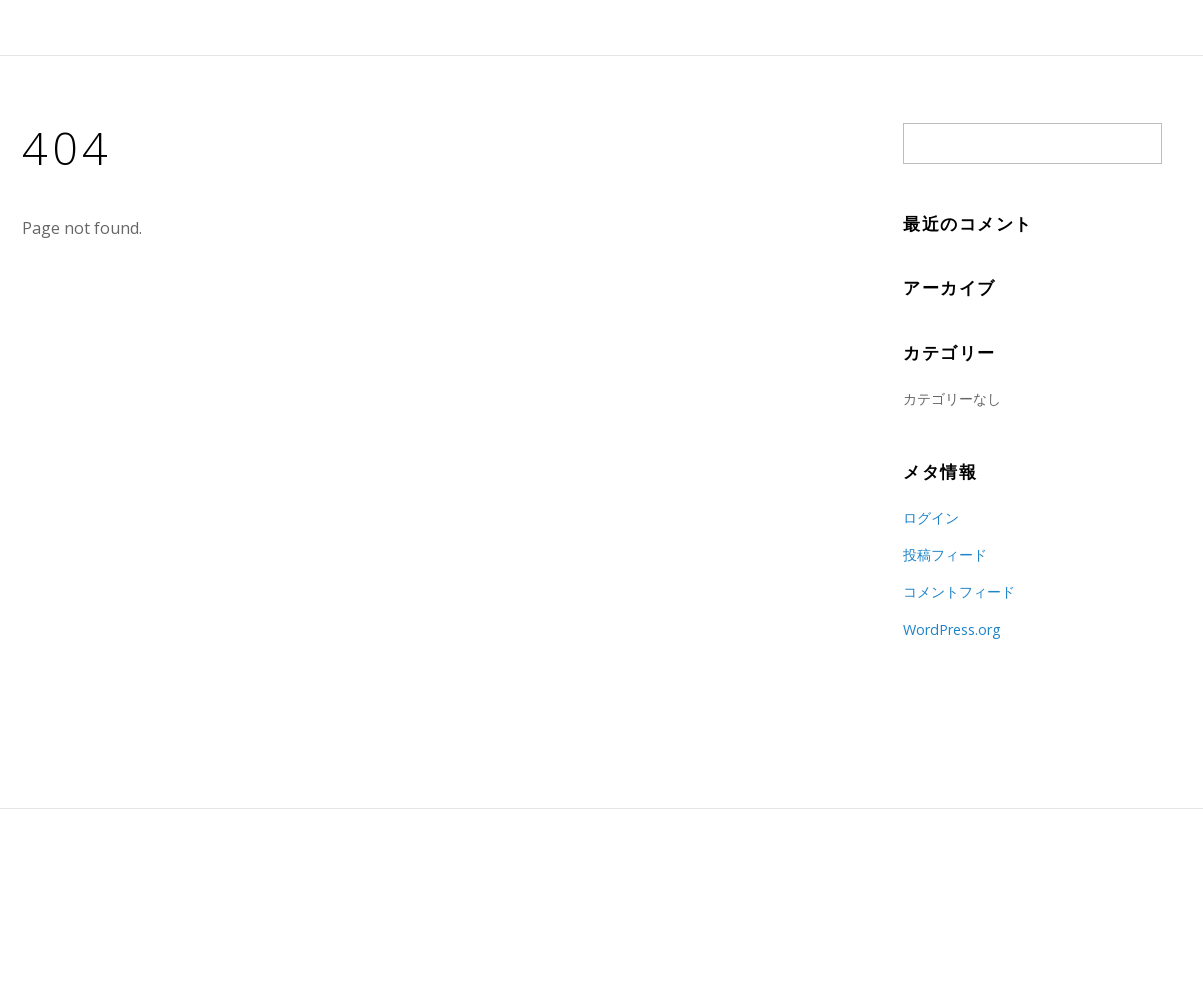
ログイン (931, 517)
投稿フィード (945, 554)
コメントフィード (959, 591)
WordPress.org (952, 629)
